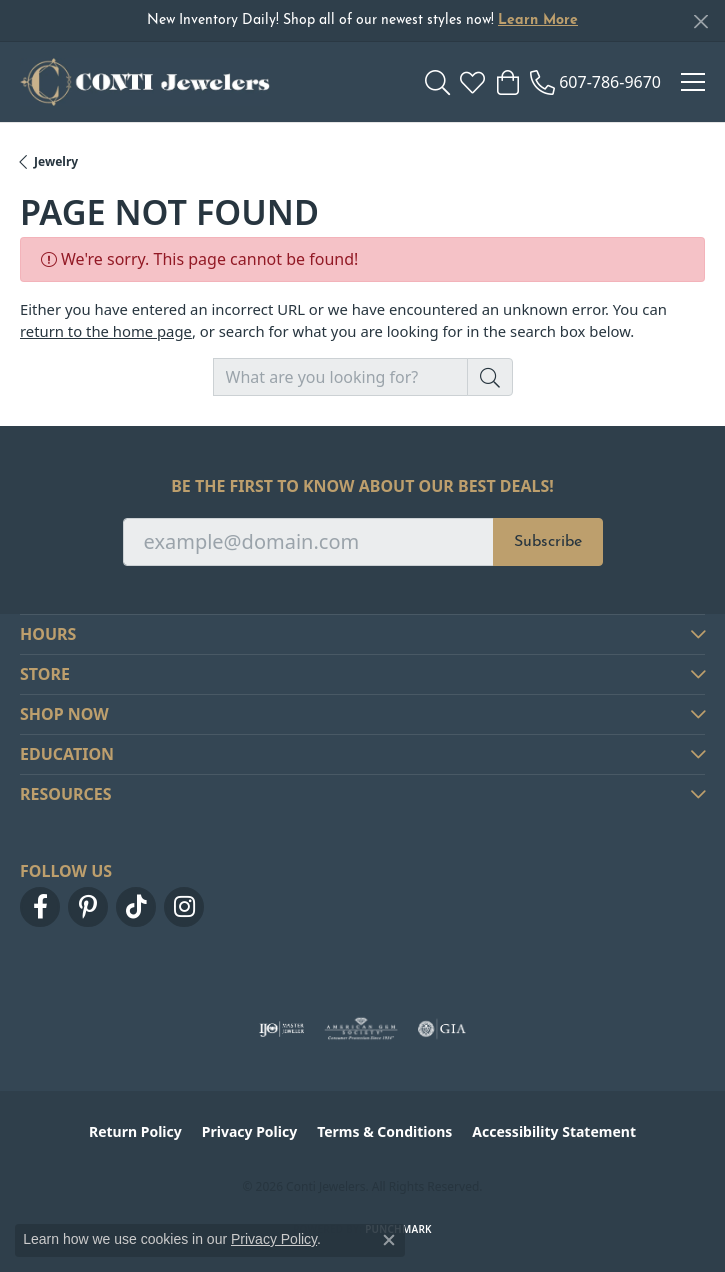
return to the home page (106, 331)
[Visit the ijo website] (281, 1029)
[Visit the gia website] (442, 1029)
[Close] (700, 21)
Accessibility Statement (554, 1131)
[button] (437, 82)
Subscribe (548, 542)
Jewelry (56, 161)
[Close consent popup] (389, 1240)
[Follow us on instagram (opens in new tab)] (184, 907)
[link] (595, 82)
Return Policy (135, 1131)
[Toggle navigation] (693, 82)
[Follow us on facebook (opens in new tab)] (40, 907)
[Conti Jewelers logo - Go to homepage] (145, 82)
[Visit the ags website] (361, 1029)
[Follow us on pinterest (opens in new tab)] (88, 907)
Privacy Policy (249, 1131)
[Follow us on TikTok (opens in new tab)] (136, 907)
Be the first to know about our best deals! (362, 486)
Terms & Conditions (384, 1131)
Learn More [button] (538, 20)
